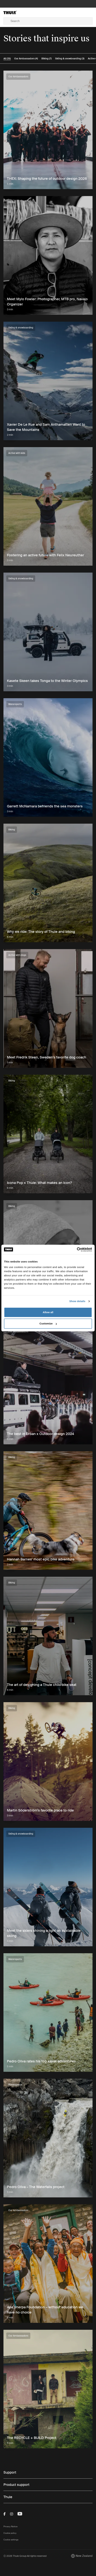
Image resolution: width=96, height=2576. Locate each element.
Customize (48, 1323)
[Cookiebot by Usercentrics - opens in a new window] (77, 1249)
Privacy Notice (10, 2526)
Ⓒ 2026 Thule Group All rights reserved (24, 2555)
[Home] (18, 12)
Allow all (48, 1312)
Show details (77, 1301)
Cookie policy (9, 2533)
